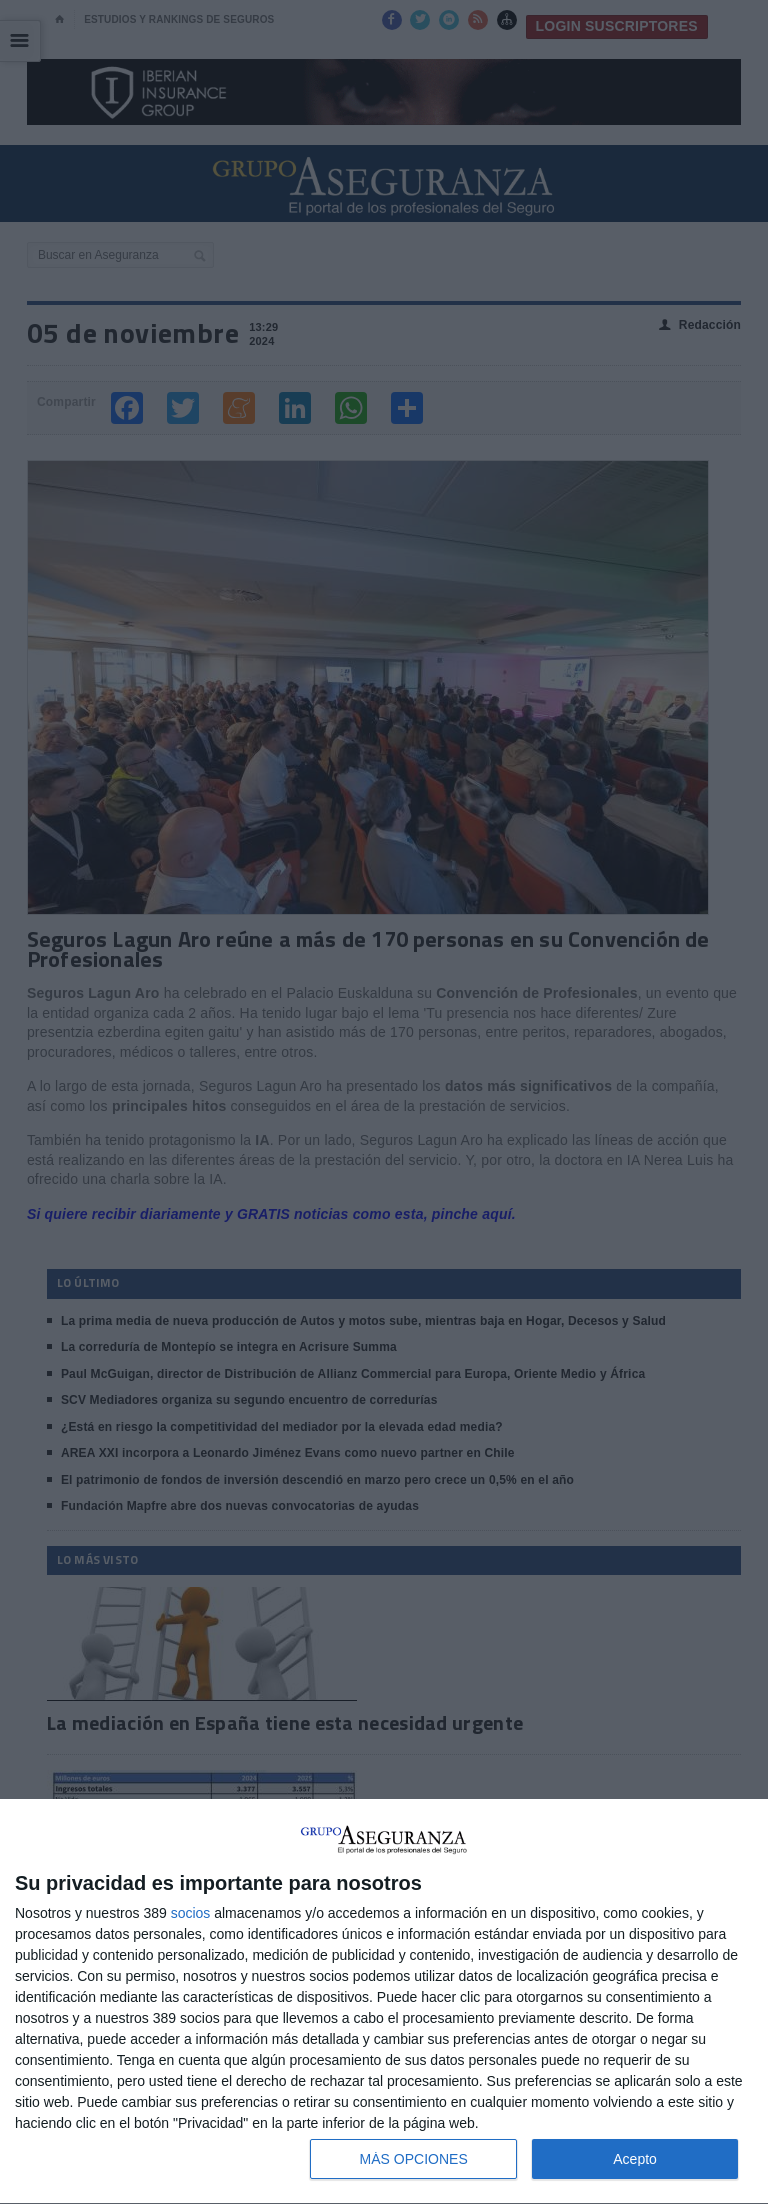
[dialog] (384, 2002)
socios (191, 1913)
